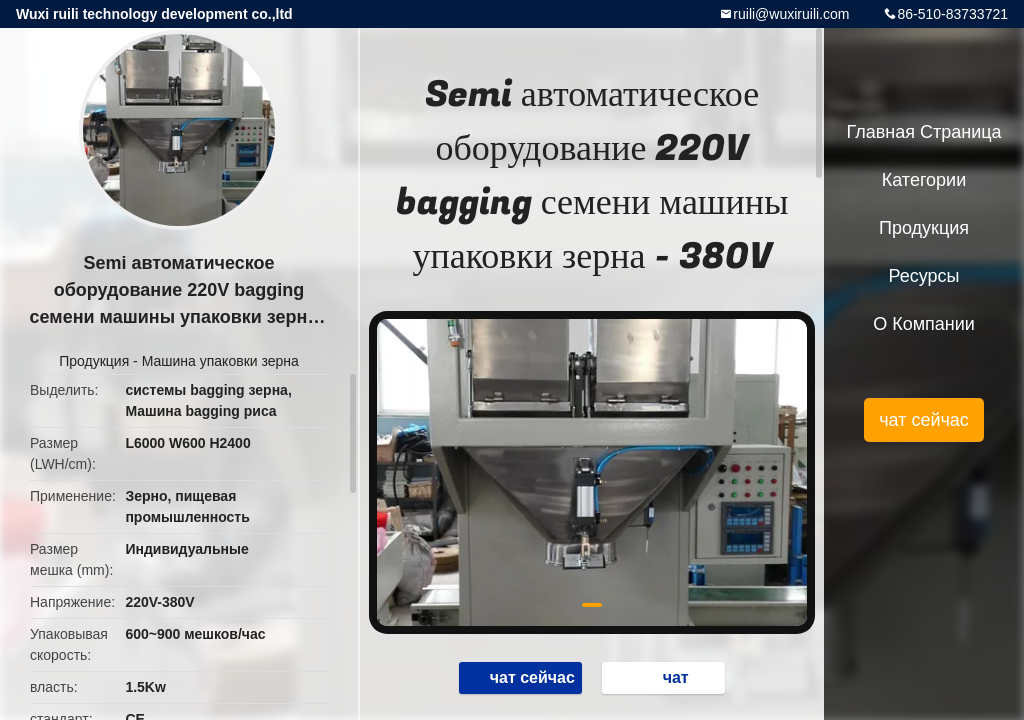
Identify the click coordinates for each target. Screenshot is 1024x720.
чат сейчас (522, 677)
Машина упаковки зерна (220, 361)
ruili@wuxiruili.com (791, 14)
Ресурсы (924, 276)
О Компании (924, 324)
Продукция (94, 361)
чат (666, 677)
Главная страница (923, 132)
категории (924, 180)
